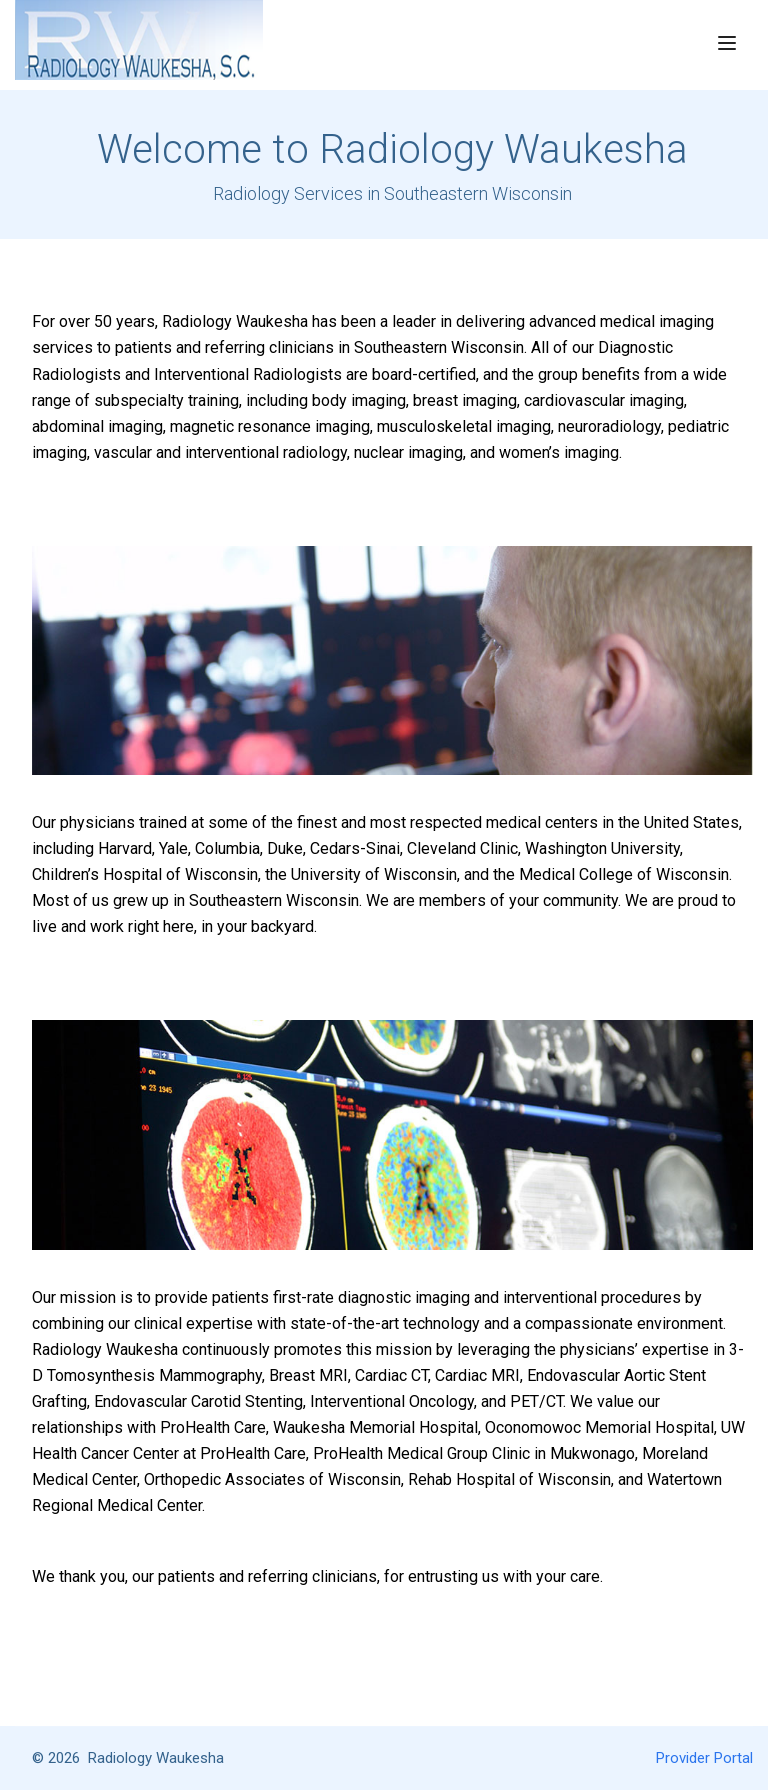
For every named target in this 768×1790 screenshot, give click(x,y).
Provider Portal (704, 1758)
